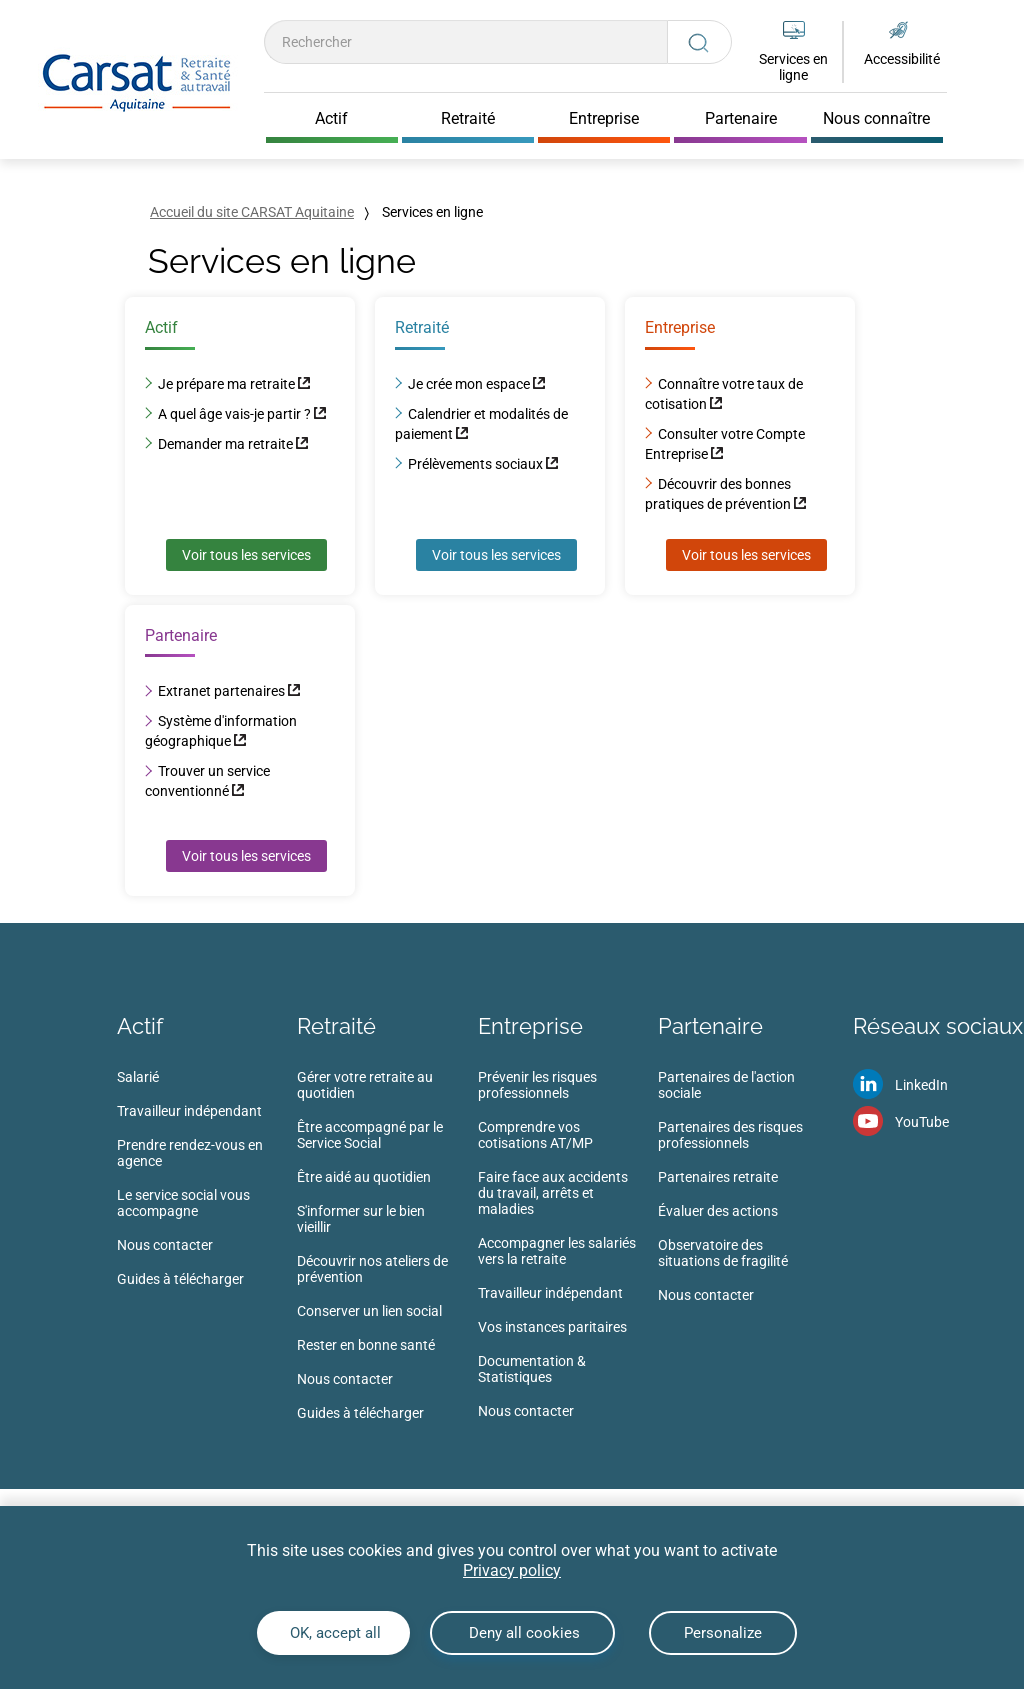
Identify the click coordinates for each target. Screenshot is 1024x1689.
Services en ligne (793, 67)
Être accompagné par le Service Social (370, 1135)
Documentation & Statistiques (532, 1369)
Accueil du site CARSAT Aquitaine (252, 212)
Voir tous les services (246, 555)
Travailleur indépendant (189, 1111)
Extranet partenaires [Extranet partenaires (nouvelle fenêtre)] (221, 691)
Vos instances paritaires (552, 1327)
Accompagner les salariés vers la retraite (557, 1251)
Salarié (138, 1077)
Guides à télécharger (180, 1279)
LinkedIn (921, 1085)
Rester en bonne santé (366, 1345)
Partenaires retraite (718, 1177)
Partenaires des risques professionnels (730, 1135)
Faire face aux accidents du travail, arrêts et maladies (553, 1193)
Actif (140, 1026)
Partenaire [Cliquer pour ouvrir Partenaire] (741, 119)
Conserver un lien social (369, 1311)
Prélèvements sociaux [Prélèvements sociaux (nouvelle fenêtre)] (475, 464)
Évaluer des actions (718, 1211)
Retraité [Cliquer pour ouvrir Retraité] (468, 119)
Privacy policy (512, 1570)
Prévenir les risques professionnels (537, 1085)
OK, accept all (333, 1633)
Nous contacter (165, 1245)
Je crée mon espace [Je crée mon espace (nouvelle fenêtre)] (469, 384)
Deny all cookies (522, 1633)
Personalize (723, 1633)
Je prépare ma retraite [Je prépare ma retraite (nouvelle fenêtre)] (226, 384)
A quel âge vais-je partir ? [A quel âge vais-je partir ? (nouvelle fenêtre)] (236, 414)
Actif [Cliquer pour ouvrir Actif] (331, 119)
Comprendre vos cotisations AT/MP (535, 1135)
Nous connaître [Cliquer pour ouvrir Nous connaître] (876, 119)
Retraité (336, 1026)
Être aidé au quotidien (364, 1177)
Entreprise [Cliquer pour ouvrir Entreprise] (604, 119)
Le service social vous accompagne (183, 1203)
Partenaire (710, 1026)
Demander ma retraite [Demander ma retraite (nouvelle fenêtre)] (225, 444)
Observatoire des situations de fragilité (723, 1253)
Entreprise (530, 1026)
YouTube (922, 1122)
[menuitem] (207, 1184)
